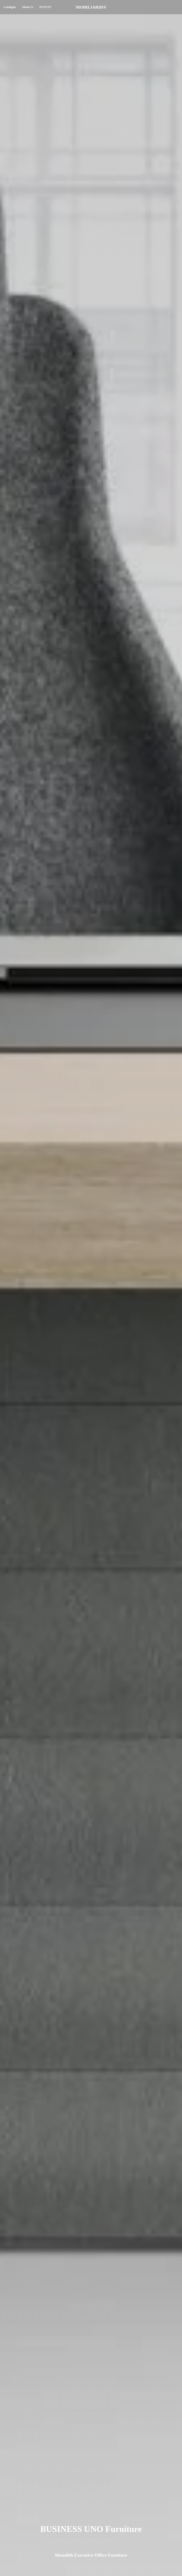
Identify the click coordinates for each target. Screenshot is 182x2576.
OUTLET (45, 7)
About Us (27, 7)
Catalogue (10, 7)
